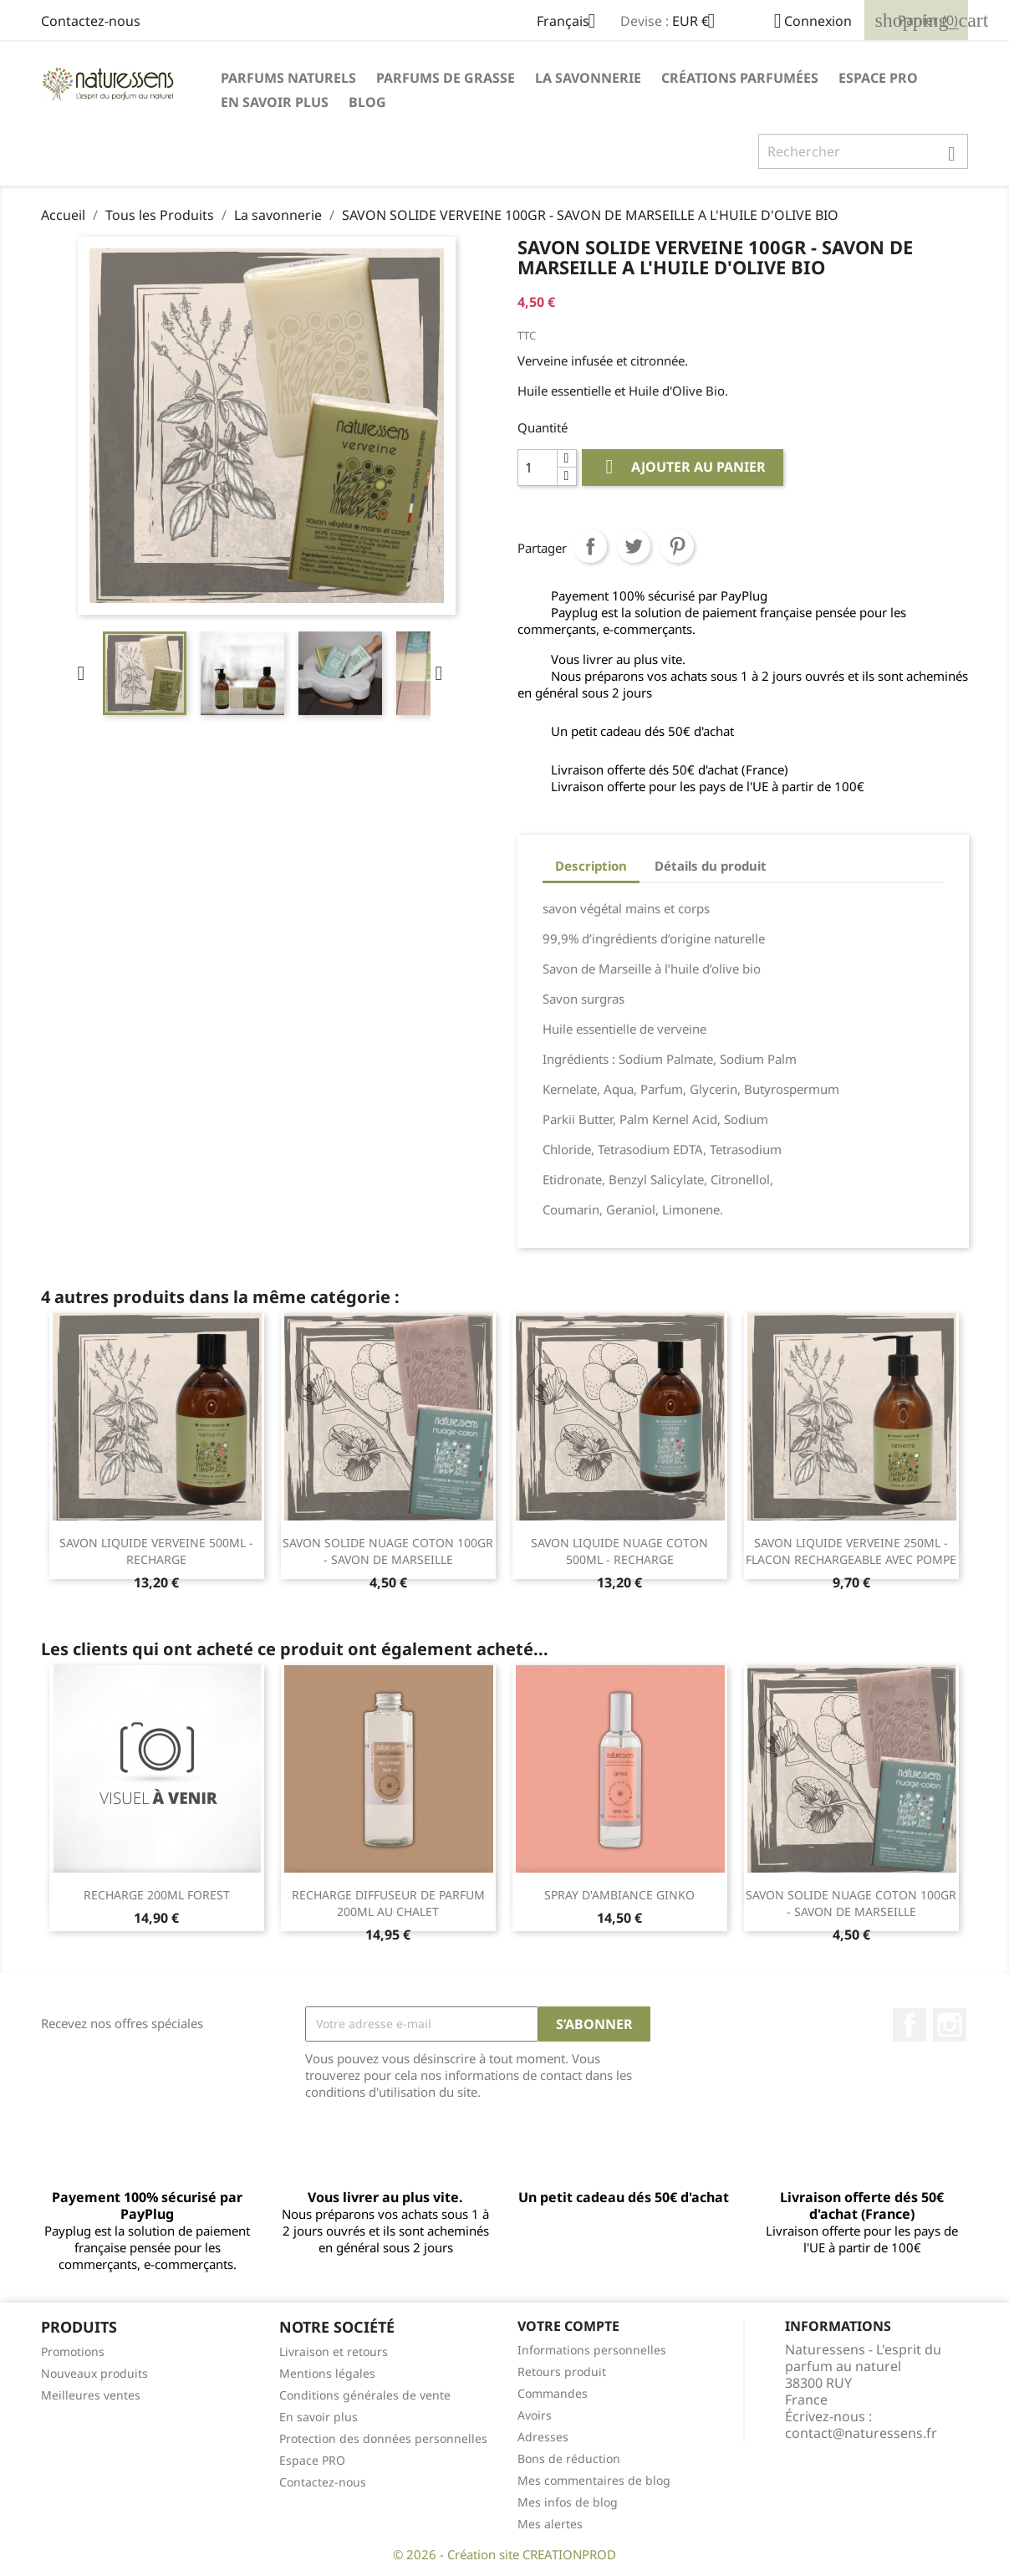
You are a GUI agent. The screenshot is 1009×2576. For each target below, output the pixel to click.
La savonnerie (588, 78)
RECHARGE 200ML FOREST (157, 1895)
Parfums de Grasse (445, 78)
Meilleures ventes (90, 2395)
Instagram (949, 2025)
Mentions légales (327, 2373)
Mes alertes (550, 2524)
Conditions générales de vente (365, 2395)
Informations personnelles (591, 2350)
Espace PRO (878, 78)
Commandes (552, 2393)
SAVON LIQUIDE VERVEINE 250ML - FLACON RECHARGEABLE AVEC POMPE (851, 1551)
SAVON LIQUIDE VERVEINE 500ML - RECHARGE (156, 1551)
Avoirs (534, 2415)
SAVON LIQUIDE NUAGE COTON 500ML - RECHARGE (619, 1551)
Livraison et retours (333, 2351)
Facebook (909, 2025)
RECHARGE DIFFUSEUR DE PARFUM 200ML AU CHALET (388, 1903)
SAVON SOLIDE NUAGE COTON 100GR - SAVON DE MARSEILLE (388, 1551)
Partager (590, 546)
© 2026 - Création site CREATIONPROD (504, 2554)
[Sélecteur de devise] (699, 23)
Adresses (542, 2437)
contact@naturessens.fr (861, 2433)
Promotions (72, 2351)
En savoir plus (275, 102)
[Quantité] (537, 467)
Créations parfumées (739, 78)
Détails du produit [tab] (711, 865)
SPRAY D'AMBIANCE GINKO (619, 1895)
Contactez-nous (90, 21)
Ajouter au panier (682, 467)
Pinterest (677, 546)
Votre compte (568, 2326)
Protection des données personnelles (383, 2438)
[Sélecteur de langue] (572, 23)
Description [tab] (591, 865)
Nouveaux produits (94, 2373)
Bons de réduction (568, 2458)
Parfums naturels (288, 78)
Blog (367, 102)
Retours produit (561, 2371)
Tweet (633, 546)
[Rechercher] (863, 151)
